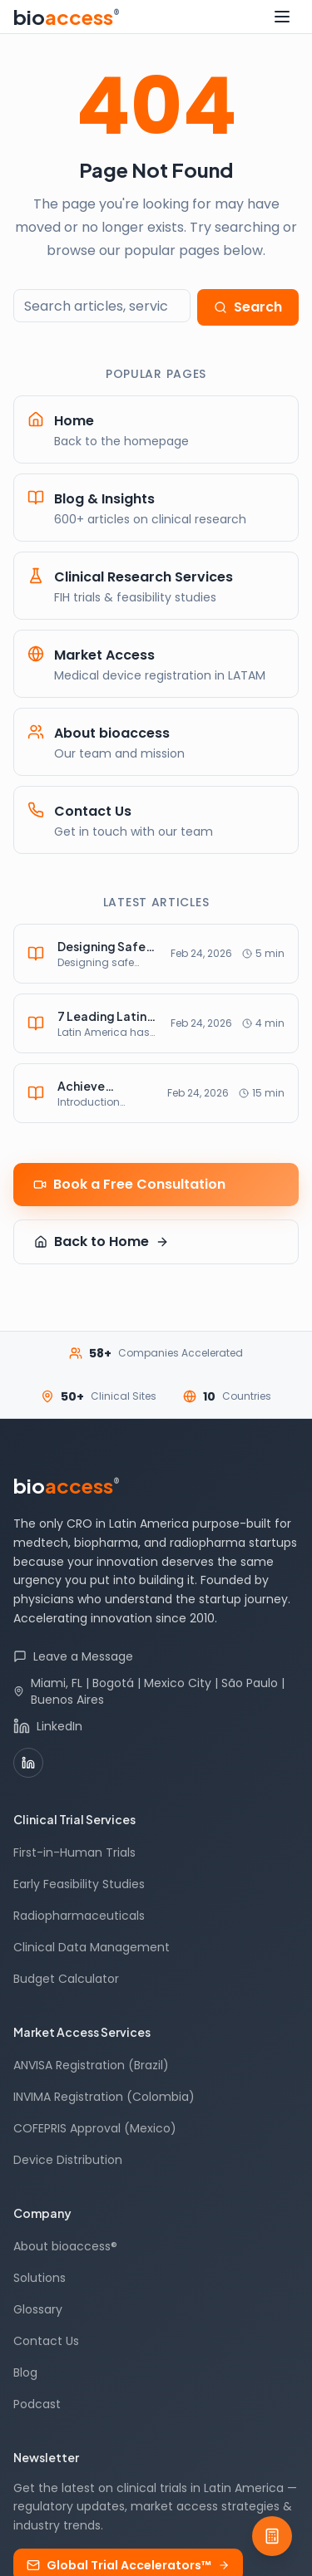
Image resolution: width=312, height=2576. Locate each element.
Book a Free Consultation (129, 1184)
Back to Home (101, 1241)
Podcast (37, 2404)
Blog (25, 2372)
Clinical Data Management (91, 1947)
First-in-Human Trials (74, 1852)
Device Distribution (67, 2160)
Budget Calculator (66, 1978)
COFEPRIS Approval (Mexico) (94, 2128)
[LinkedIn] (28, 1763)
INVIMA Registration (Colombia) (104, 2096)
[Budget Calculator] (272, 2536)
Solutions (39, 2277)
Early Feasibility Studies (79, 1884)
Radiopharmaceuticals (79, 1915)
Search (248, 306)
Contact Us (46, 2341)
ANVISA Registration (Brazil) (91, 2065)
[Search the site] (102, 305)
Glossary (37, 2309)
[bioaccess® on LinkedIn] (156, 1726)
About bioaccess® (65, 2246)
